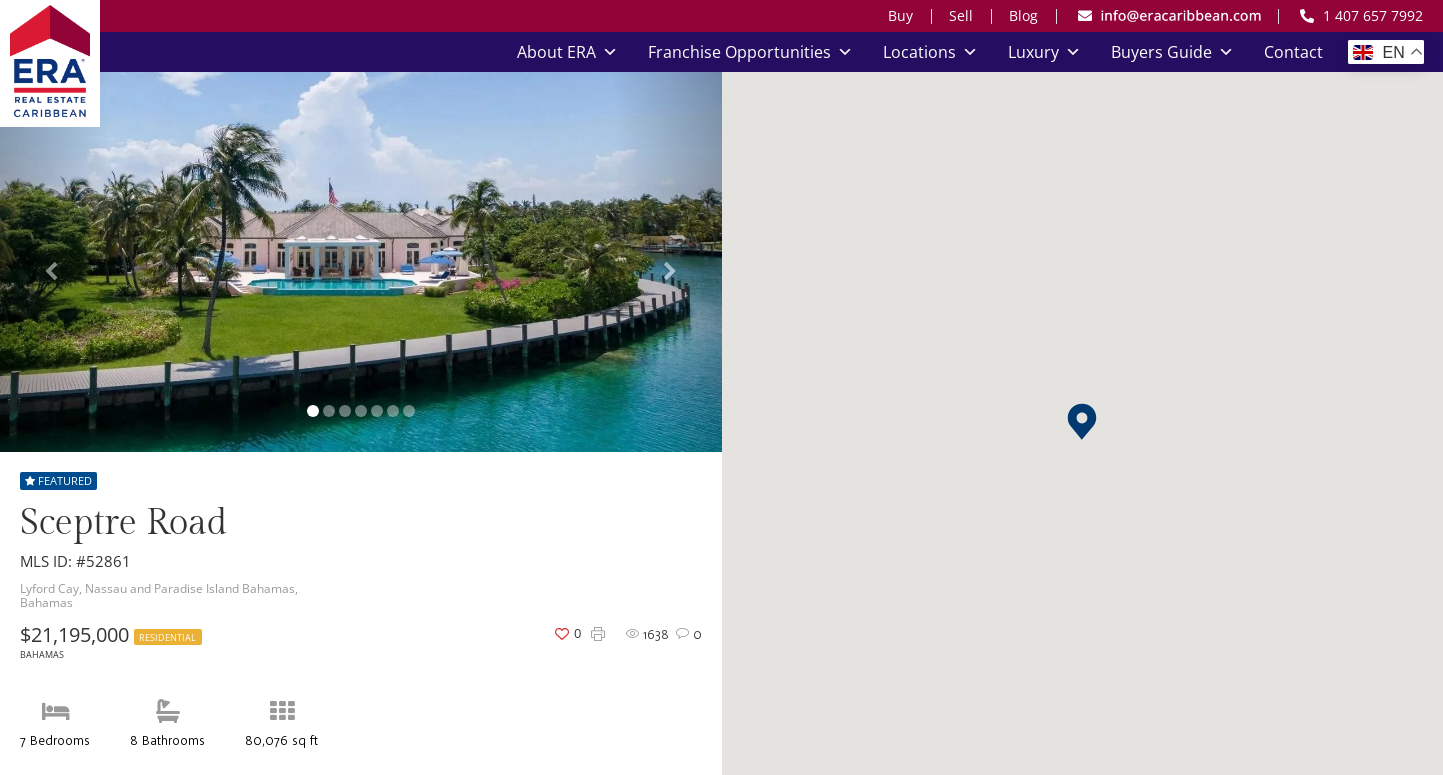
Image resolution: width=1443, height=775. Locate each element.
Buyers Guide (1172, 52)
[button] (1082, 421)
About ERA (567, 52)
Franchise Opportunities (750, 52)
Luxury (1044, 52)
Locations (930, 52)
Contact (1293, 52)
